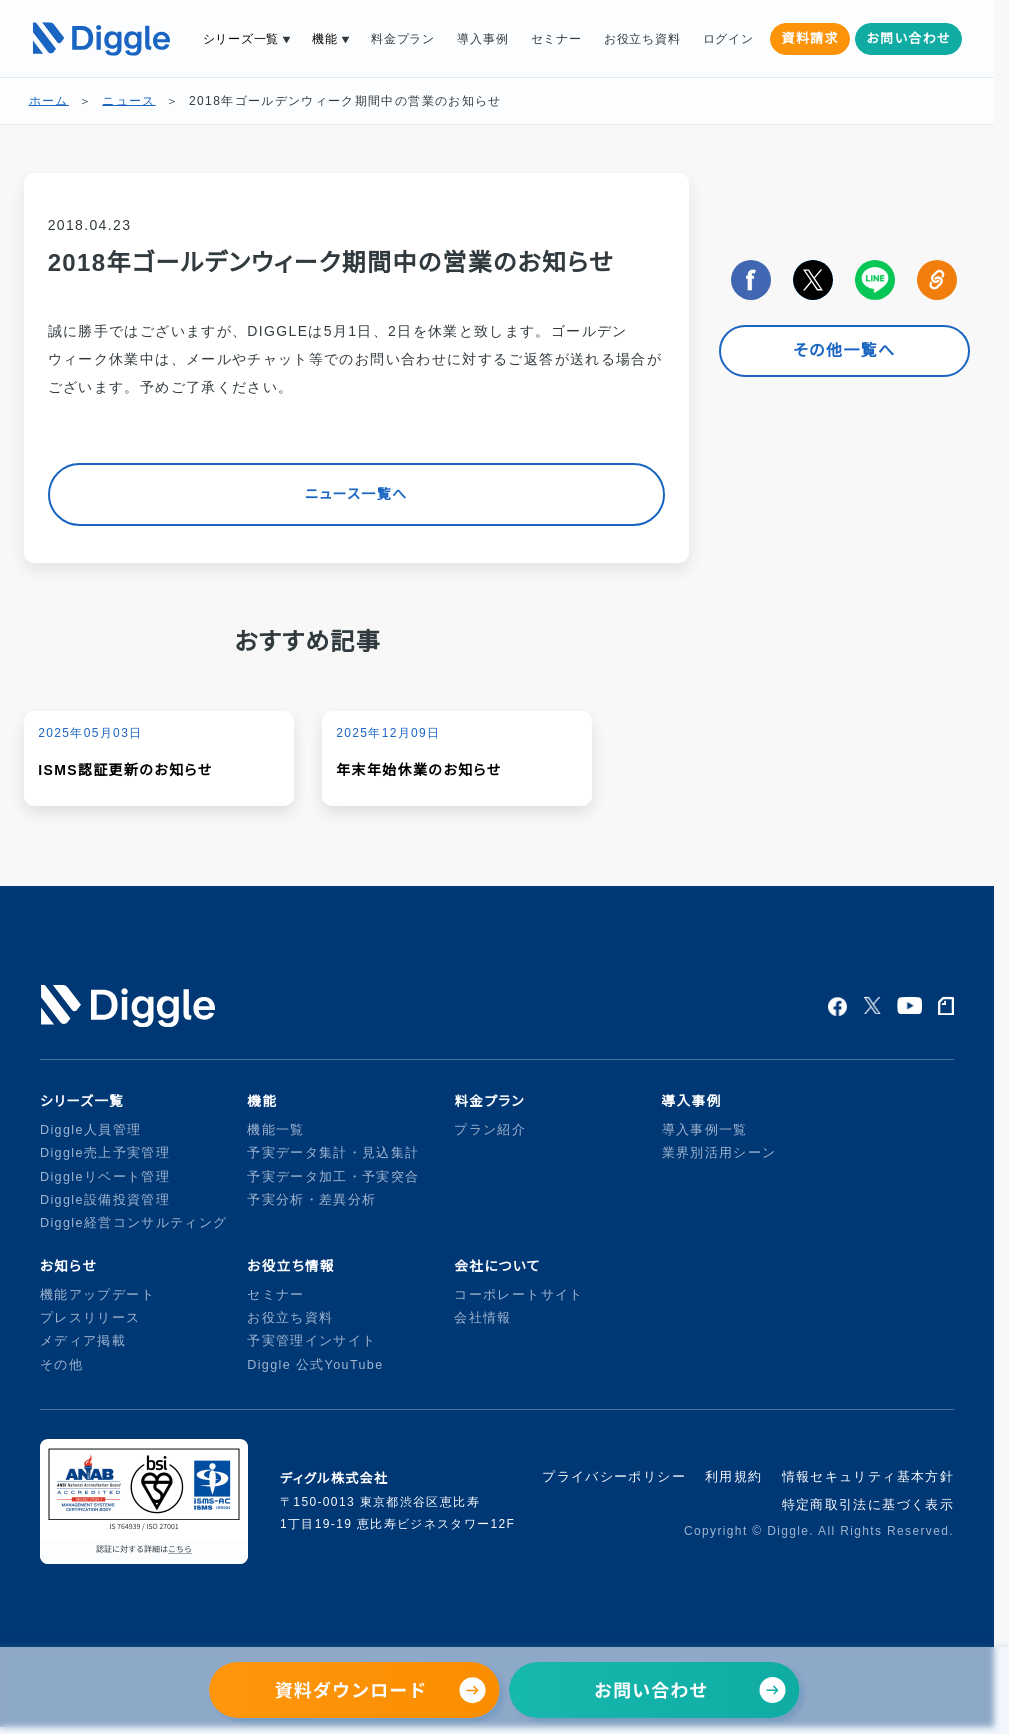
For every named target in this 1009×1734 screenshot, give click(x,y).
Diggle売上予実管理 (105, 1153)
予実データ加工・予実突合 (333, 1177)
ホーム (49, 101)
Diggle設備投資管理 (105, 1200)
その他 (61, 1365)
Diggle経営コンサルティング (133, 1223)
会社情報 (482, 1318)
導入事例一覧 (705, 1130)
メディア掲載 (83, 1341)
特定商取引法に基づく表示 (868, 1504)
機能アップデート (97, 1295)
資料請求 (809, 38)
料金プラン (403, 39)
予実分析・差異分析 (311, 1200)
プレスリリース (90, 1318)
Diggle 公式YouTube (317, 1365)
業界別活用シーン (719, 1153)
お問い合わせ (908, 38)
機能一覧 (275, 1130)
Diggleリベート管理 (105, 1177)
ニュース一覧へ (356, 494)
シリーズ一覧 (241, 39)
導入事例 (482, 39)
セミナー (556, 39)
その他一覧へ (844, 350)
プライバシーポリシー (614, 1476)
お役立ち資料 (642, 39)
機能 (324, 39)
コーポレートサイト (518, 1295)
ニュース (128, 101)
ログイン (728, 39)
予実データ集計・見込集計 (333, 1153)
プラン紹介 (490, 1130)
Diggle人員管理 (90, 1130)
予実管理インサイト (311, 1341)
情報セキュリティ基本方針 (868, 1476)
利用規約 (733, 1476)
